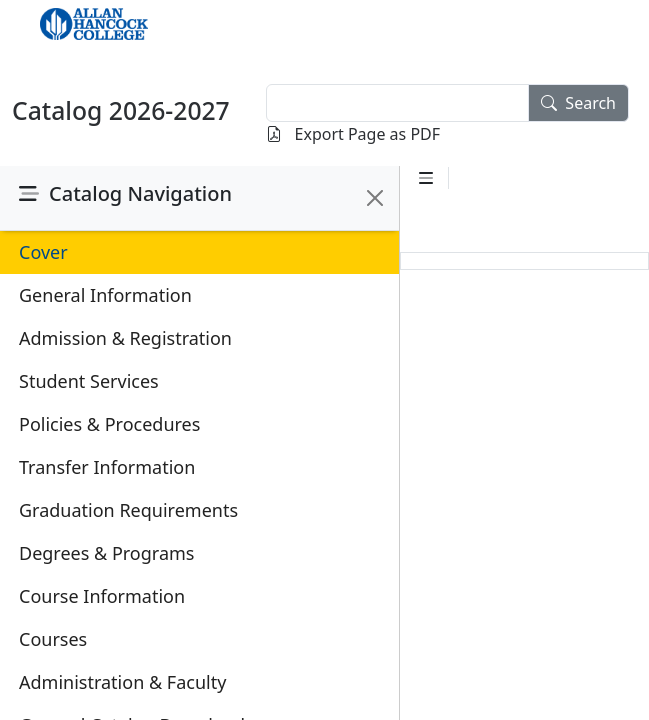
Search (578, 103)
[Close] (375, 198)
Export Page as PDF (353, 134)
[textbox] (397, 103)
